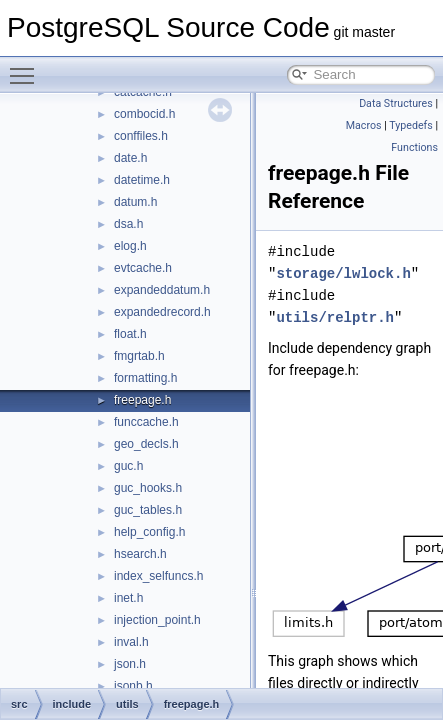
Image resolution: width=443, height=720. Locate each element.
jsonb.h (133, 686)
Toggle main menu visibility (27, 67)
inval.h (131, 642)
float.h (130, 334)
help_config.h (149, 532)
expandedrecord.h (162, 312)
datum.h (135, 202)
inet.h (128, 598)
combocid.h (144, 114)
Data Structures (396, 103)
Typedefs (411, 125)
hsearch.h (140, 554)
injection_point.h (157, 620)
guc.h (128, 466)
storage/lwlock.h (343, 273)
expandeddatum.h (162, 290)
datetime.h (142, 180)
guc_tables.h (148, 510)
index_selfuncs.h (158, 576)
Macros (364, 125)
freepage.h (142, 400)
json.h (130, 664)
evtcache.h (143, 268)
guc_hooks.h (148, 488)
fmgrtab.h (139, 356)
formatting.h (145, 378)
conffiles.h (141, 136)
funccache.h (146, 422)
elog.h (130, 246)
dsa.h (128, 224)
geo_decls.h (146, 444)
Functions (414, 147)
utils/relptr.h (335, 317)
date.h (130, 158)
